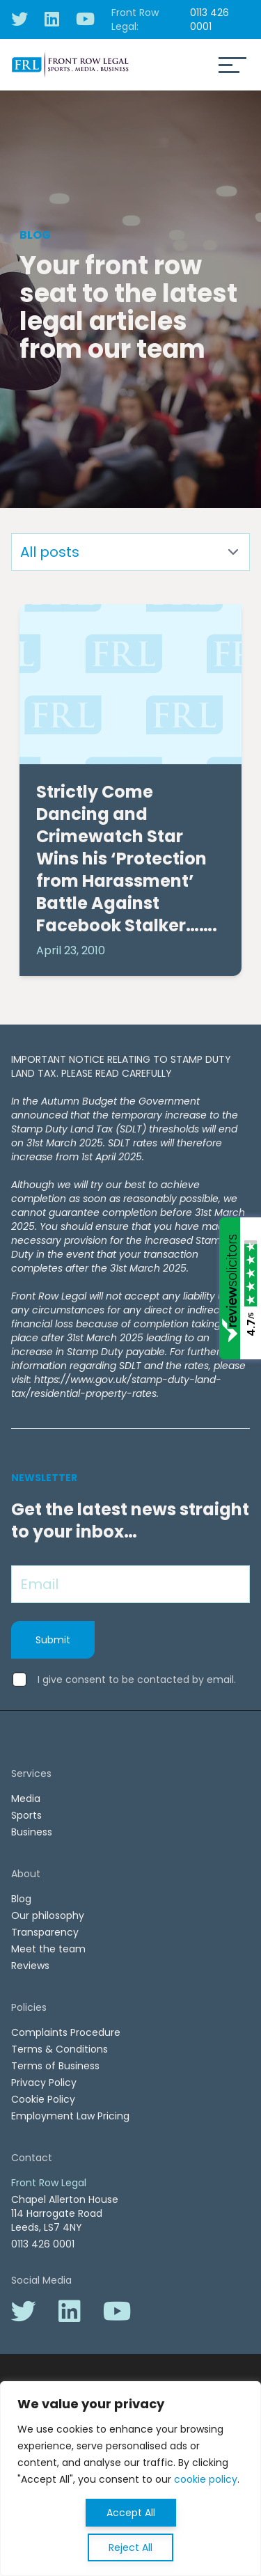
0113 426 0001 (209, 19)
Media (25, 1798)
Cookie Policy (43, 2099)
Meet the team (48, 1949)
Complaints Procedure (65, 2032)
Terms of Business (55, 2066)
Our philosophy (47, 1915)
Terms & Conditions (59, 2049)
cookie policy (205, 2479)
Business (31, 1832)
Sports (26, 1815)
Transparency (45, 1932)
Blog (21, 1899)
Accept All (130, 2513)
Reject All (130, 2547)
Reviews (30, 1966)
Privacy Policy (44, 2082)
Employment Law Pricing (70, 2116)
